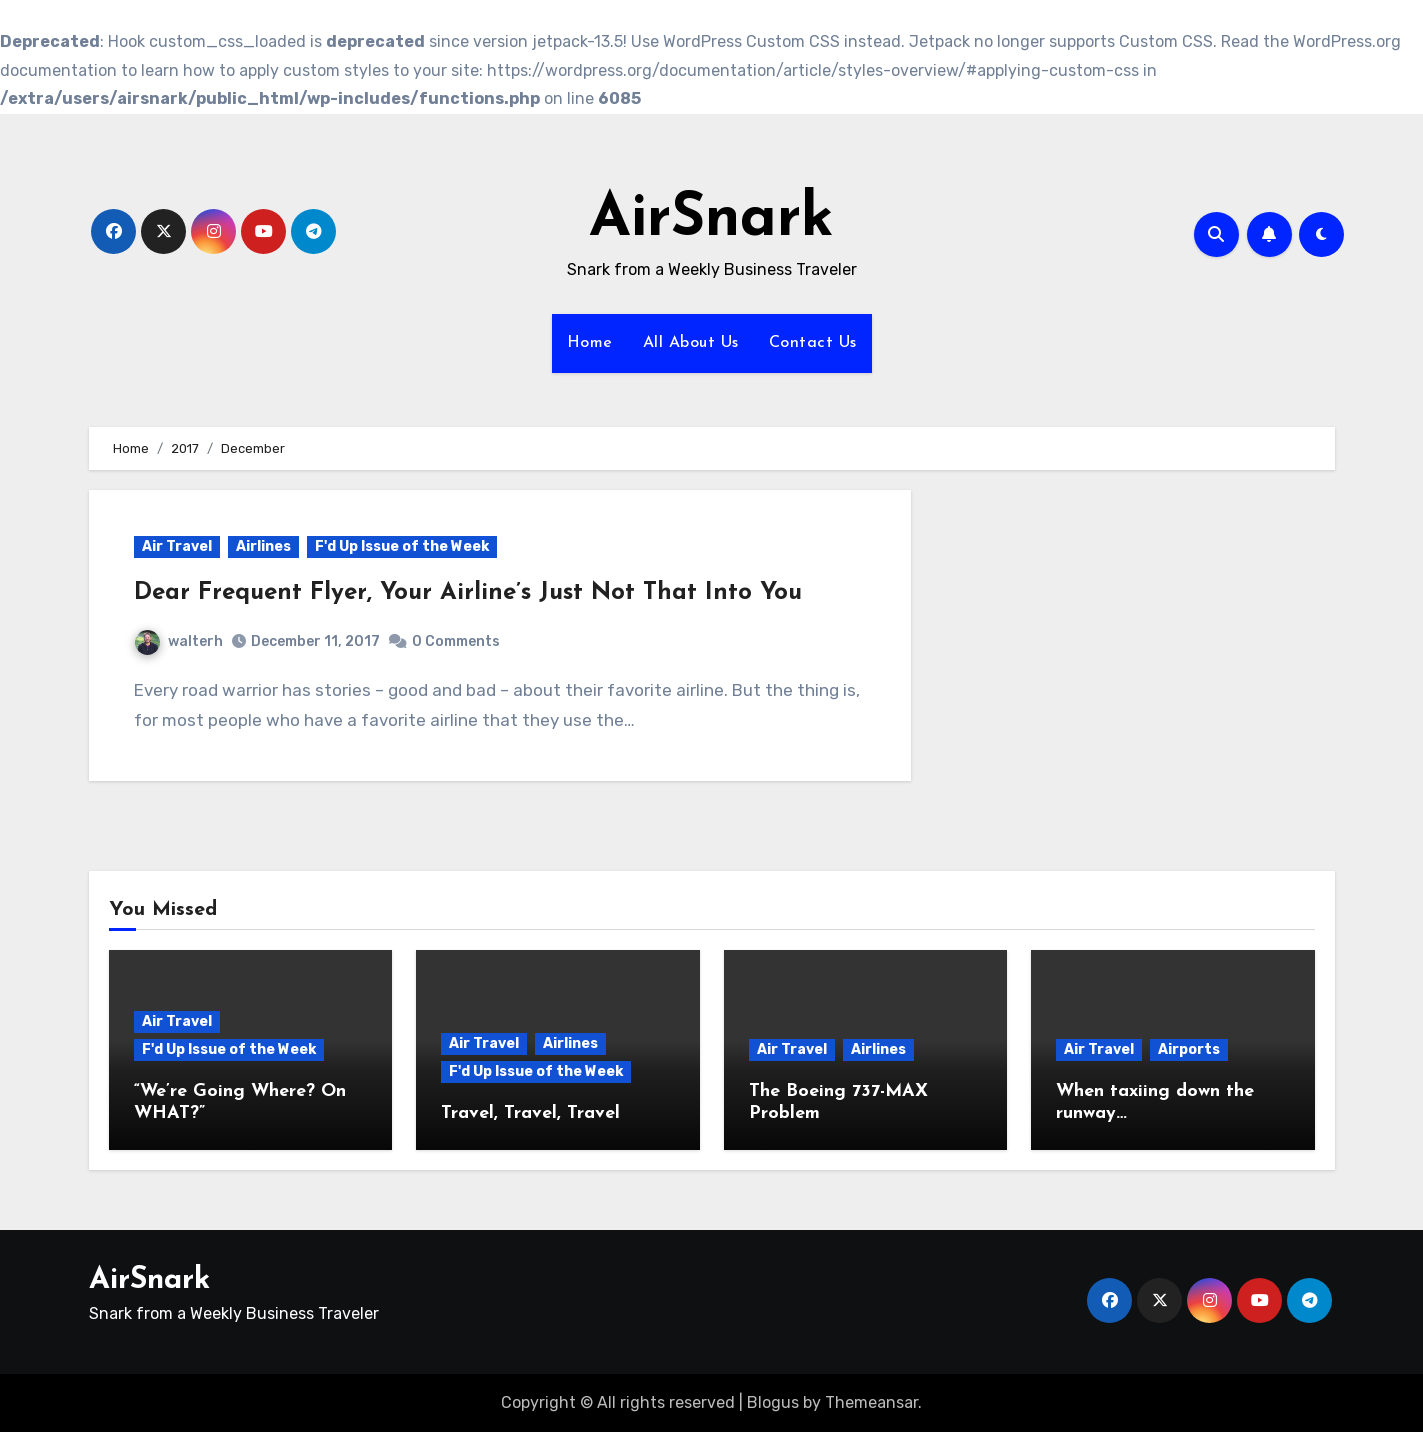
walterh (179, 641)
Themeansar (871, 1402)
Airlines (263, 546)
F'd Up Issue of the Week (402, 546)
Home (590, 343)
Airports (1189, 1049)
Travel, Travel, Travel (530, 1113)
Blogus (773, 1402)
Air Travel (177, 546)
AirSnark (711, 220)
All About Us (691, 343)
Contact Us (813, 343)
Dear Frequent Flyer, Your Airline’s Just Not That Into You (468, 593)
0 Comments (456, 641)
